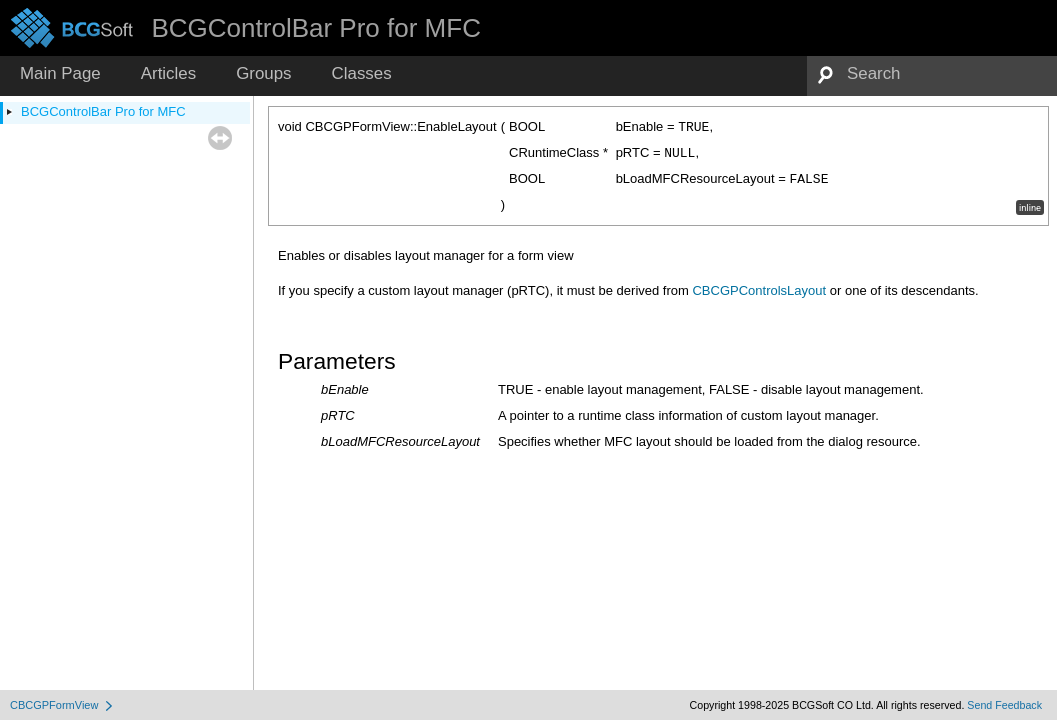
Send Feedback (1004, 705)
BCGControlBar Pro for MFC (103, 111)
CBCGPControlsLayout (759, 290)
